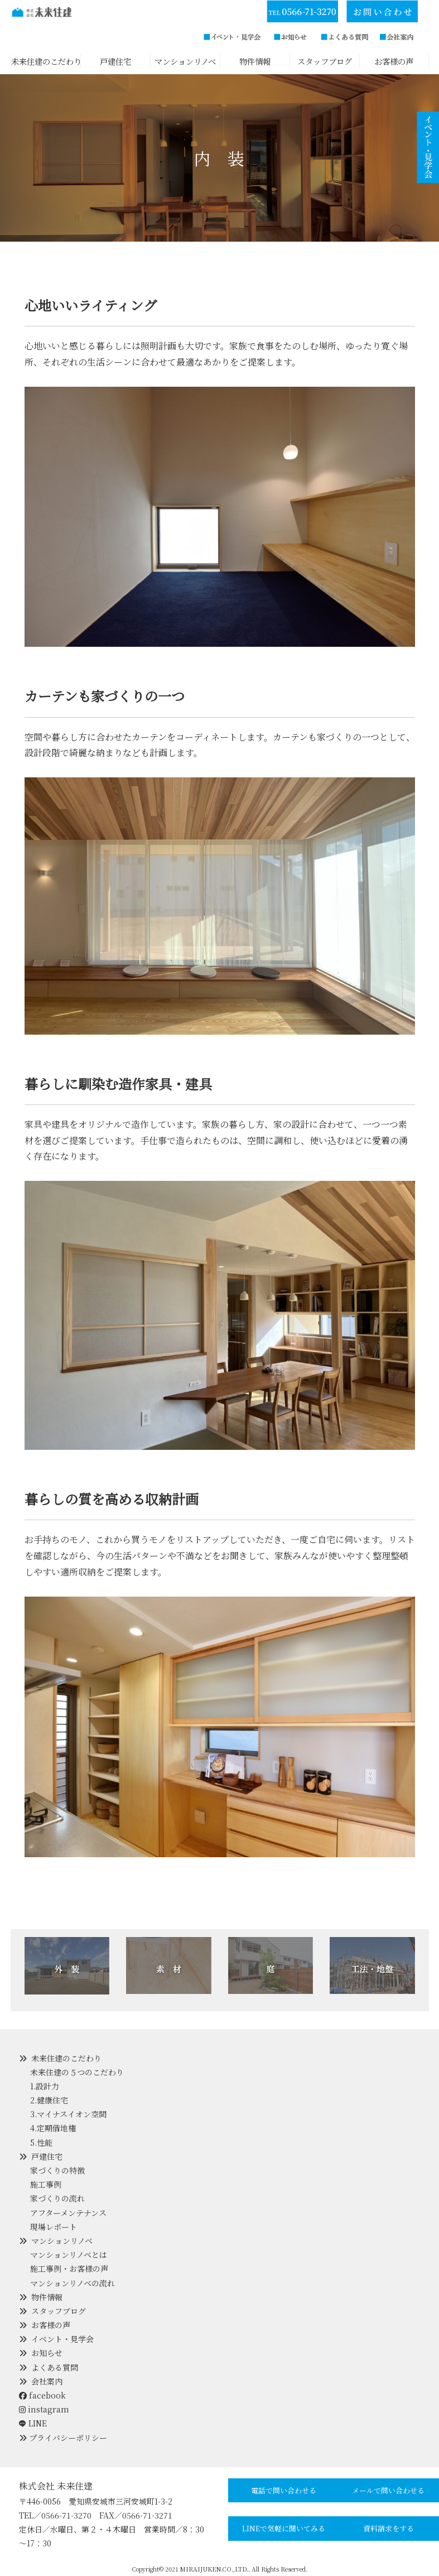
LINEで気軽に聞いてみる (283, 2528)
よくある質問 (54, 2367)
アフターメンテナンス (68, 2212)
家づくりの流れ (57, 2198)
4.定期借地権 (53, 2127)
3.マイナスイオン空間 (68, 2114)
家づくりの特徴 (57, 2170)
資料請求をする (388, 2528)
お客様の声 (50, 2324)
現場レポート (53, 2226)
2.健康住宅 (49, 2100)
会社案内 (46, 2381)
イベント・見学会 (62, 2338)
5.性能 (41, 2142)
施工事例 (45, 2184)
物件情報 (46, 2297)
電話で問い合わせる (283, 2490)
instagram (44, 2409)
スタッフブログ (58, 2311)
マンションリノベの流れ (72, 2283)
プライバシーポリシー (68, 2437)
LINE (37, 2423)
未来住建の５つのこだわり (77, 2072)
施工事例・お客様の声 (69, 2268)
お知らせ (46, 2352)
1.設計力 (44, 2086)
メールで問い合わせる (388, 2490)
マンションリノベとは (68, 2254)
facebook (42, 2395)
